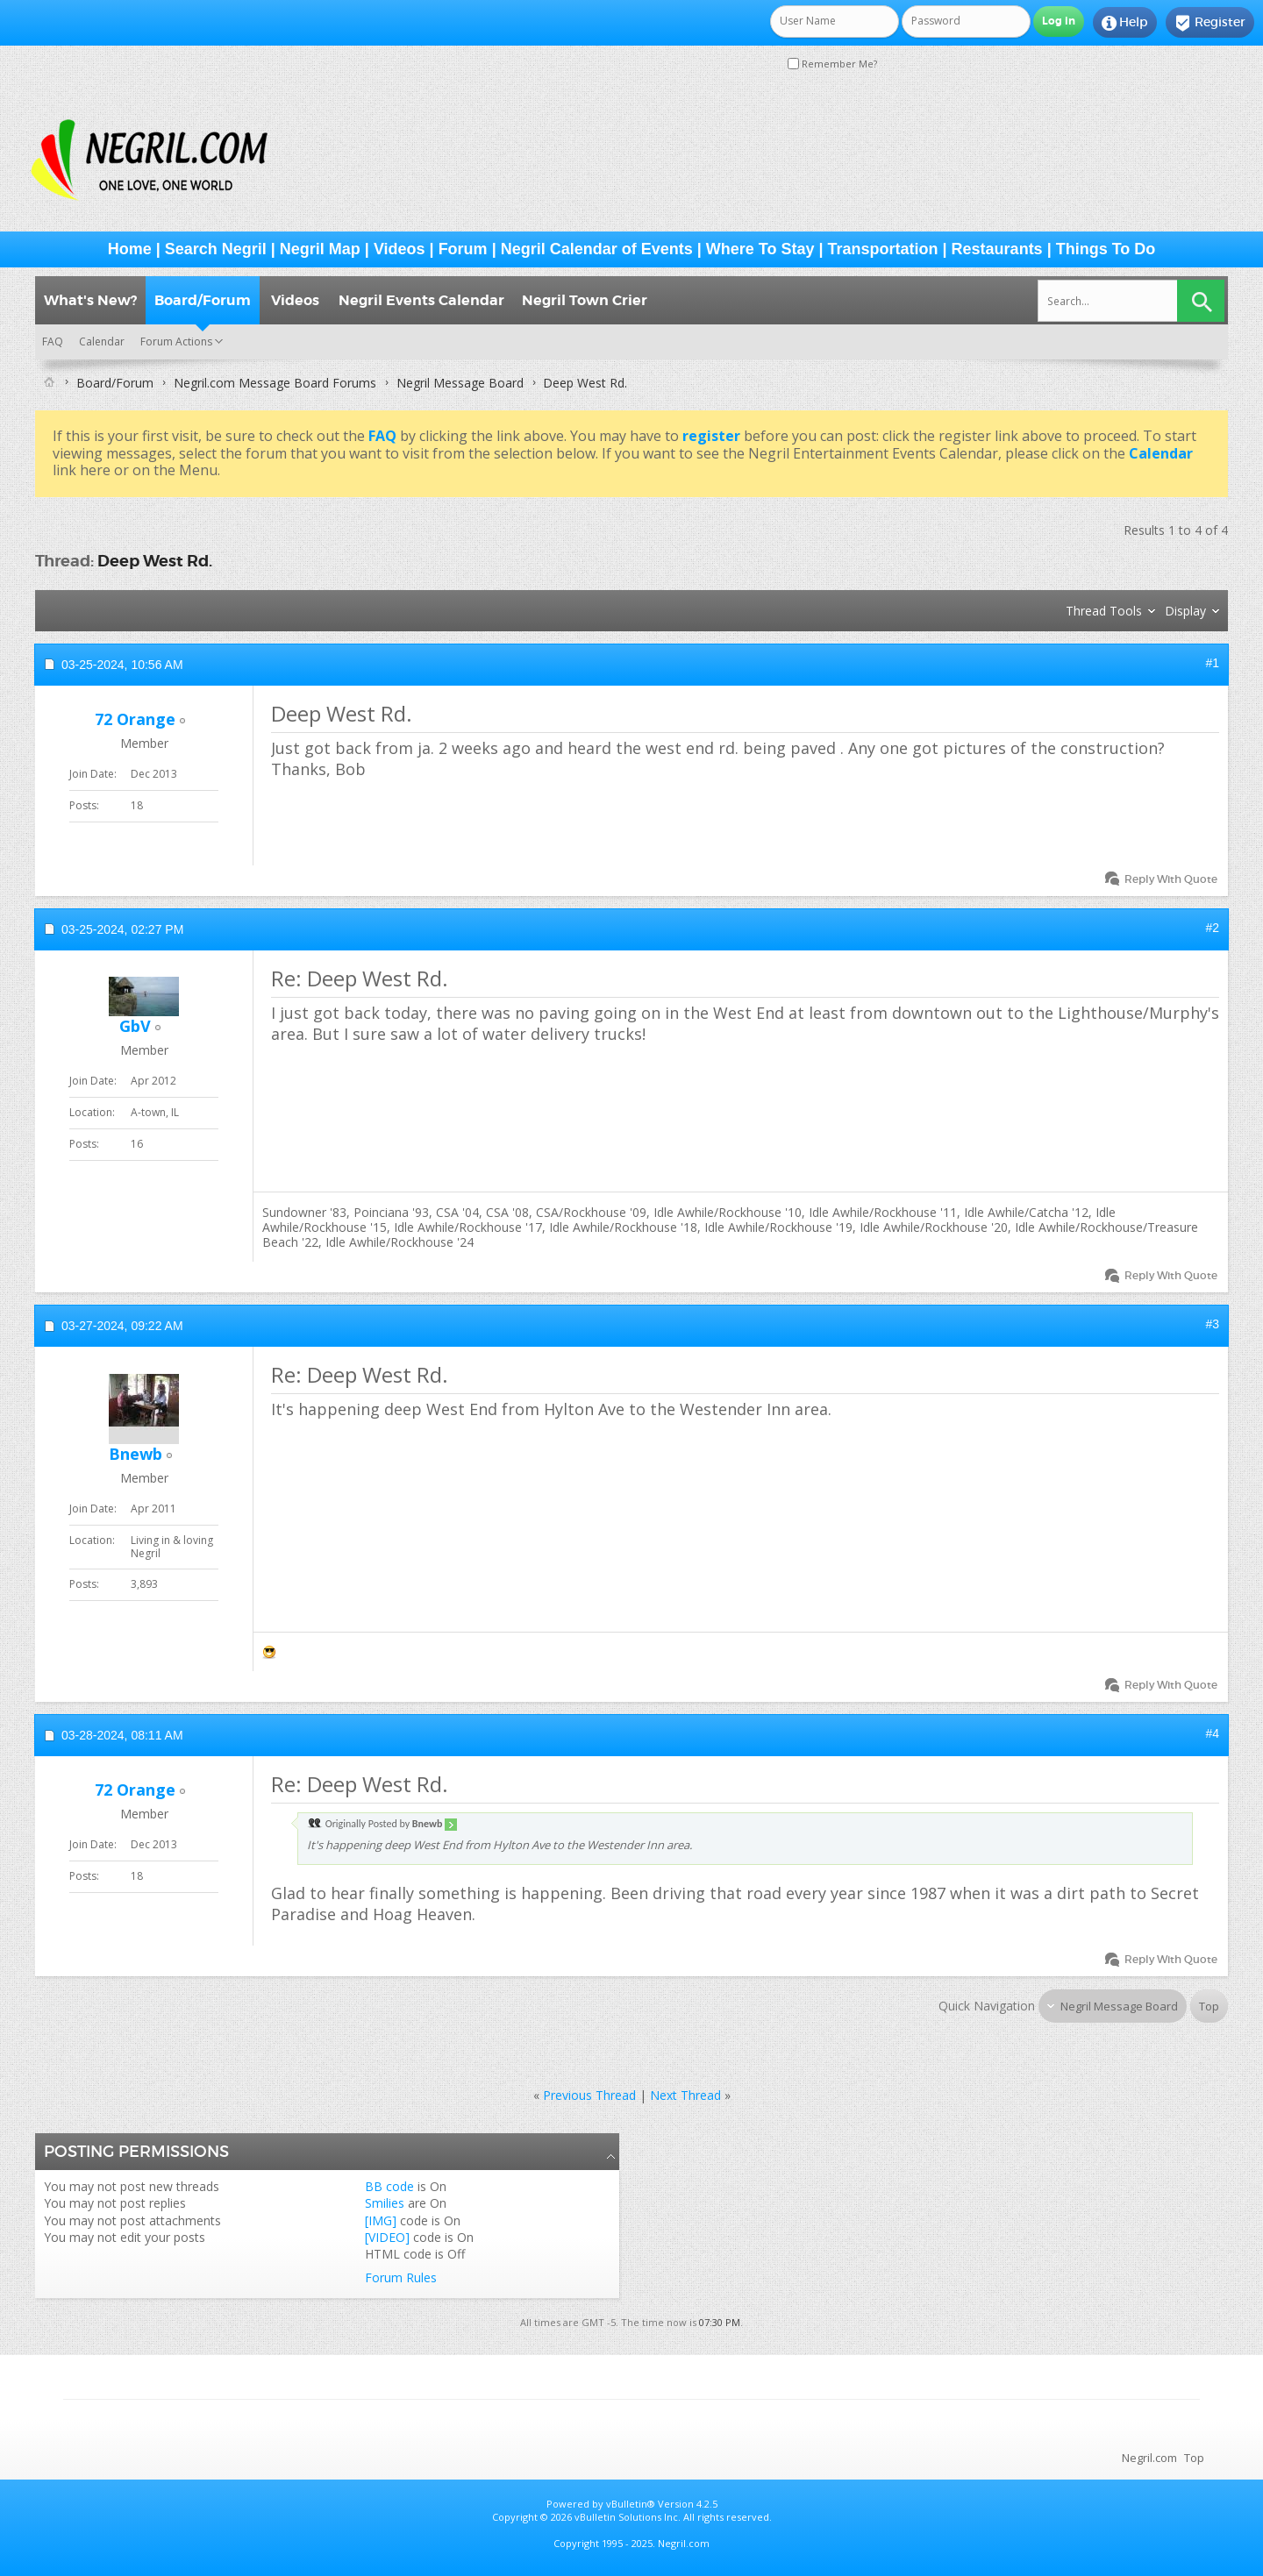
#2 (1212, 928)
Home (130, 249)
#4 (1212, 1733)
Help (1125, 23)
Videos (399, 249)
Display (1185, 610)
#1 (1212, 663)
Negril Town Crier (584, 300)
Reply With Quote (1162, 879)
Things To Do (1106, 249)
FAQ (52, 341)
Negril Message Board (460, 382)
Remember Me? (832, 63)
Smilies (384, 2203)
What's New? (90, 300)
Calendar (102, 341)
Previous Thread (589, 2095)
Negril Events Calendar (421, 300)
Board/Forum (202, 300)
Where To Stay (760, 249)
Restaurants (997, 249)
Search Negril (216, 249)
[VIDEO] (387, 2237)
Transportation (883, 249)
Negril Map (320, 249)
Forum (463, 249)
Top (1209, 2006)
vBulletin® (630, 2503)
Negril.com (1149, 2458)
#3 (1212, 1324)
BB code (389, 2186)
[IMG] (380, 2220)
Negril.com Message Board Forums (275, 382)
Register (1209, 23)
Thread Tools (1104, 610)
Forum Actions (176, 341)
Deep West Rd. (154, 561)
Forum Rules (401, 2277)
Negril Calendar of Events (597, 249)
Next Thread (685, 2095)
